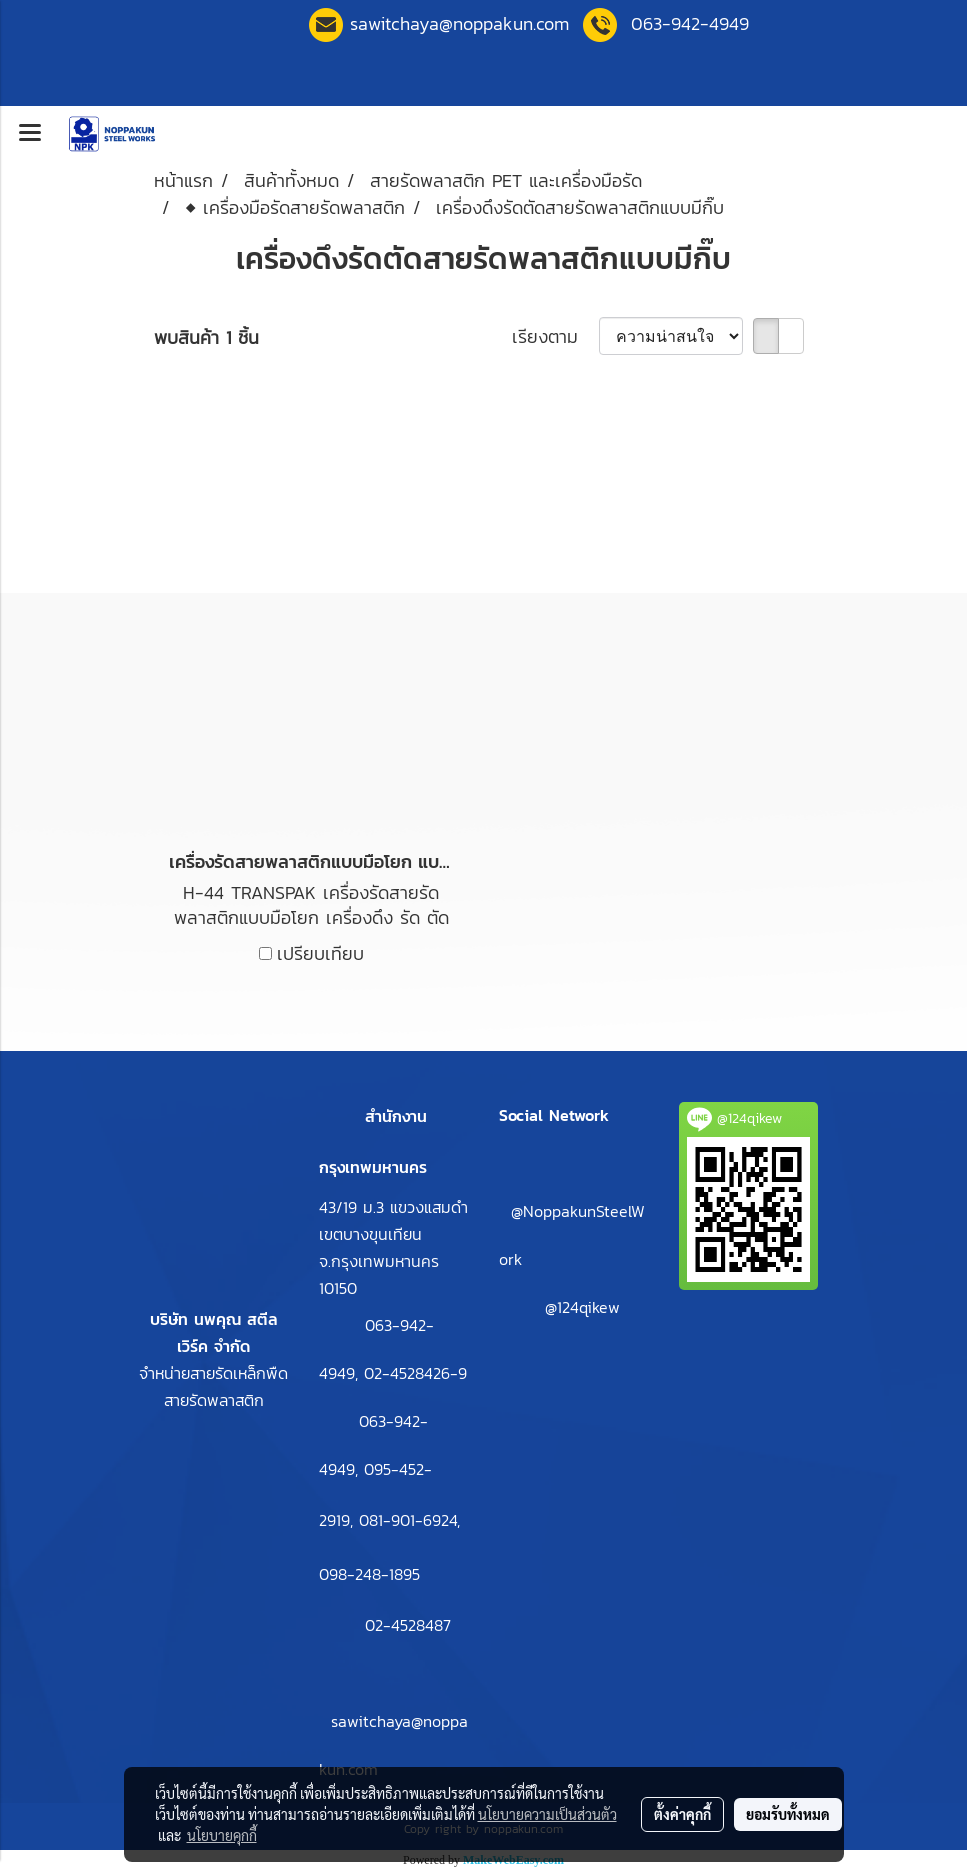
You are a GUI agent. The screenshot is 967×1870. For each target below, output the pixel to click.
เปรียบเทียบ (320, 953)
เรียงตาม (555, 336)
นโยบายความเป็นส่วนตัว (547, 1814)
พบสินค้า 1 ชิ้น (206, 337)
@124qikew (582, 1307)
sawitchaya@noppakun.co (459, 23)
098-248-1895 (369, 1574)
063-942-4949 (690, 23)
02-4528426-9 (415, 1373)
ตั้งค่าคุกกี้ (682, 1814)
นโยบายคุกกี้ (222, 1835)
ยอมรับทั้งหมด (788, 1814)
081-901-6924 (408, 1520)
